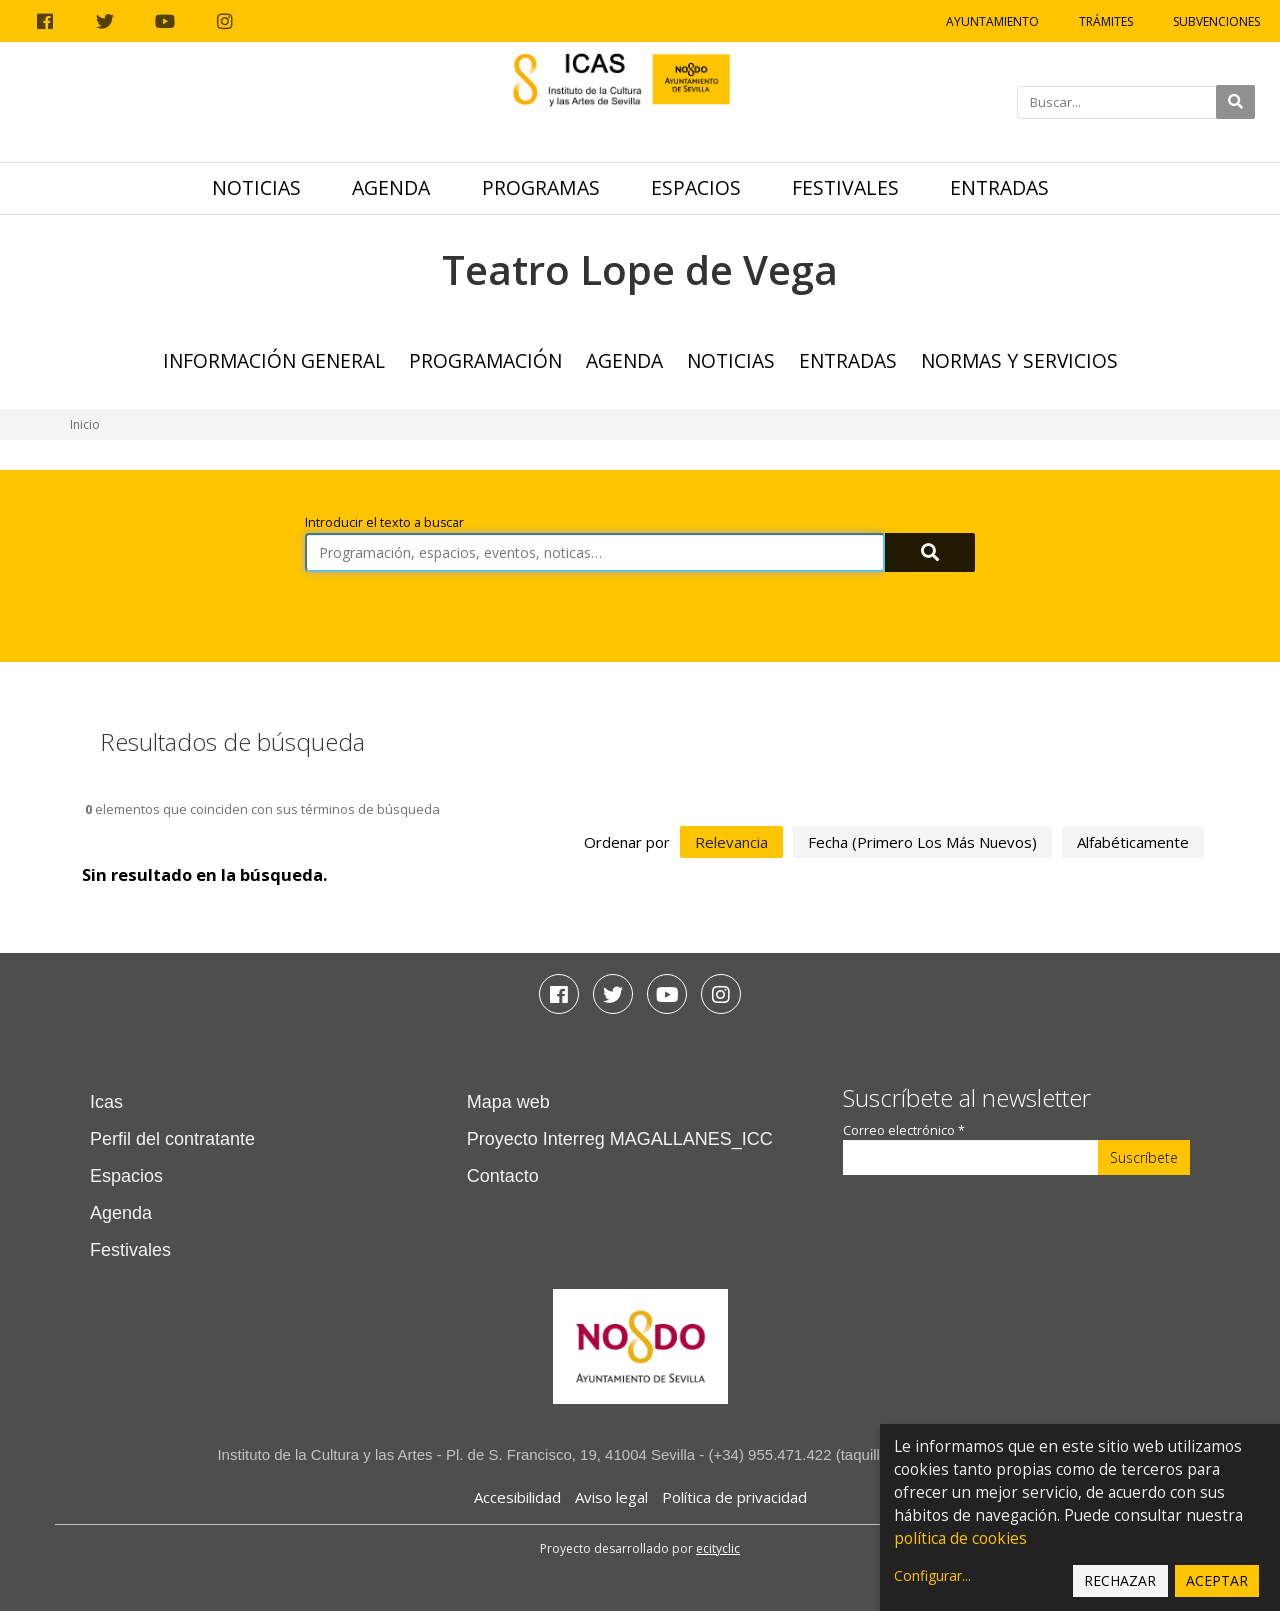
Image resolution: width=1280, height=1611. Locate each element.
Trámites (1106, 21)
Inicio (85, 424)
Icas (106, 1102)
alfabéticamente (1133, 842)
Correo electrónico (904, 1130)
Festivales (845, 187)
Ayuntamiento (992, 21)
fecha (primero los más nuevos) (922, 842)
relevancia (731, 842)
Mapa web (508, 1102)
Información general (274, 360)
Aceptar (1217, 1580)
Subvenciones (1216, 21)
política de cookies (960, 1538)
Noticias (256, 187)
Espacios (696, 187)
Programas (541, 187)
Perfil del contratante (172, 1139)
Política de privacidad (734, 1497)
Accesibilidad (517, 1497)
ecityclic (718, 1548)
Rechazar (1120, 1580)
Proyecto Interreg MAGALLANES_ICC (620, 1139)
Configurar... (932, 1575)
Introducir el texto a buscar (384, 522)
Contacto (503, 1176)
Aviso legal (611, 1497)
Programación (485, 360)
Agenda (391, 187)
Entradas (999, 187)
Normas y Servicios (1019, 360)
